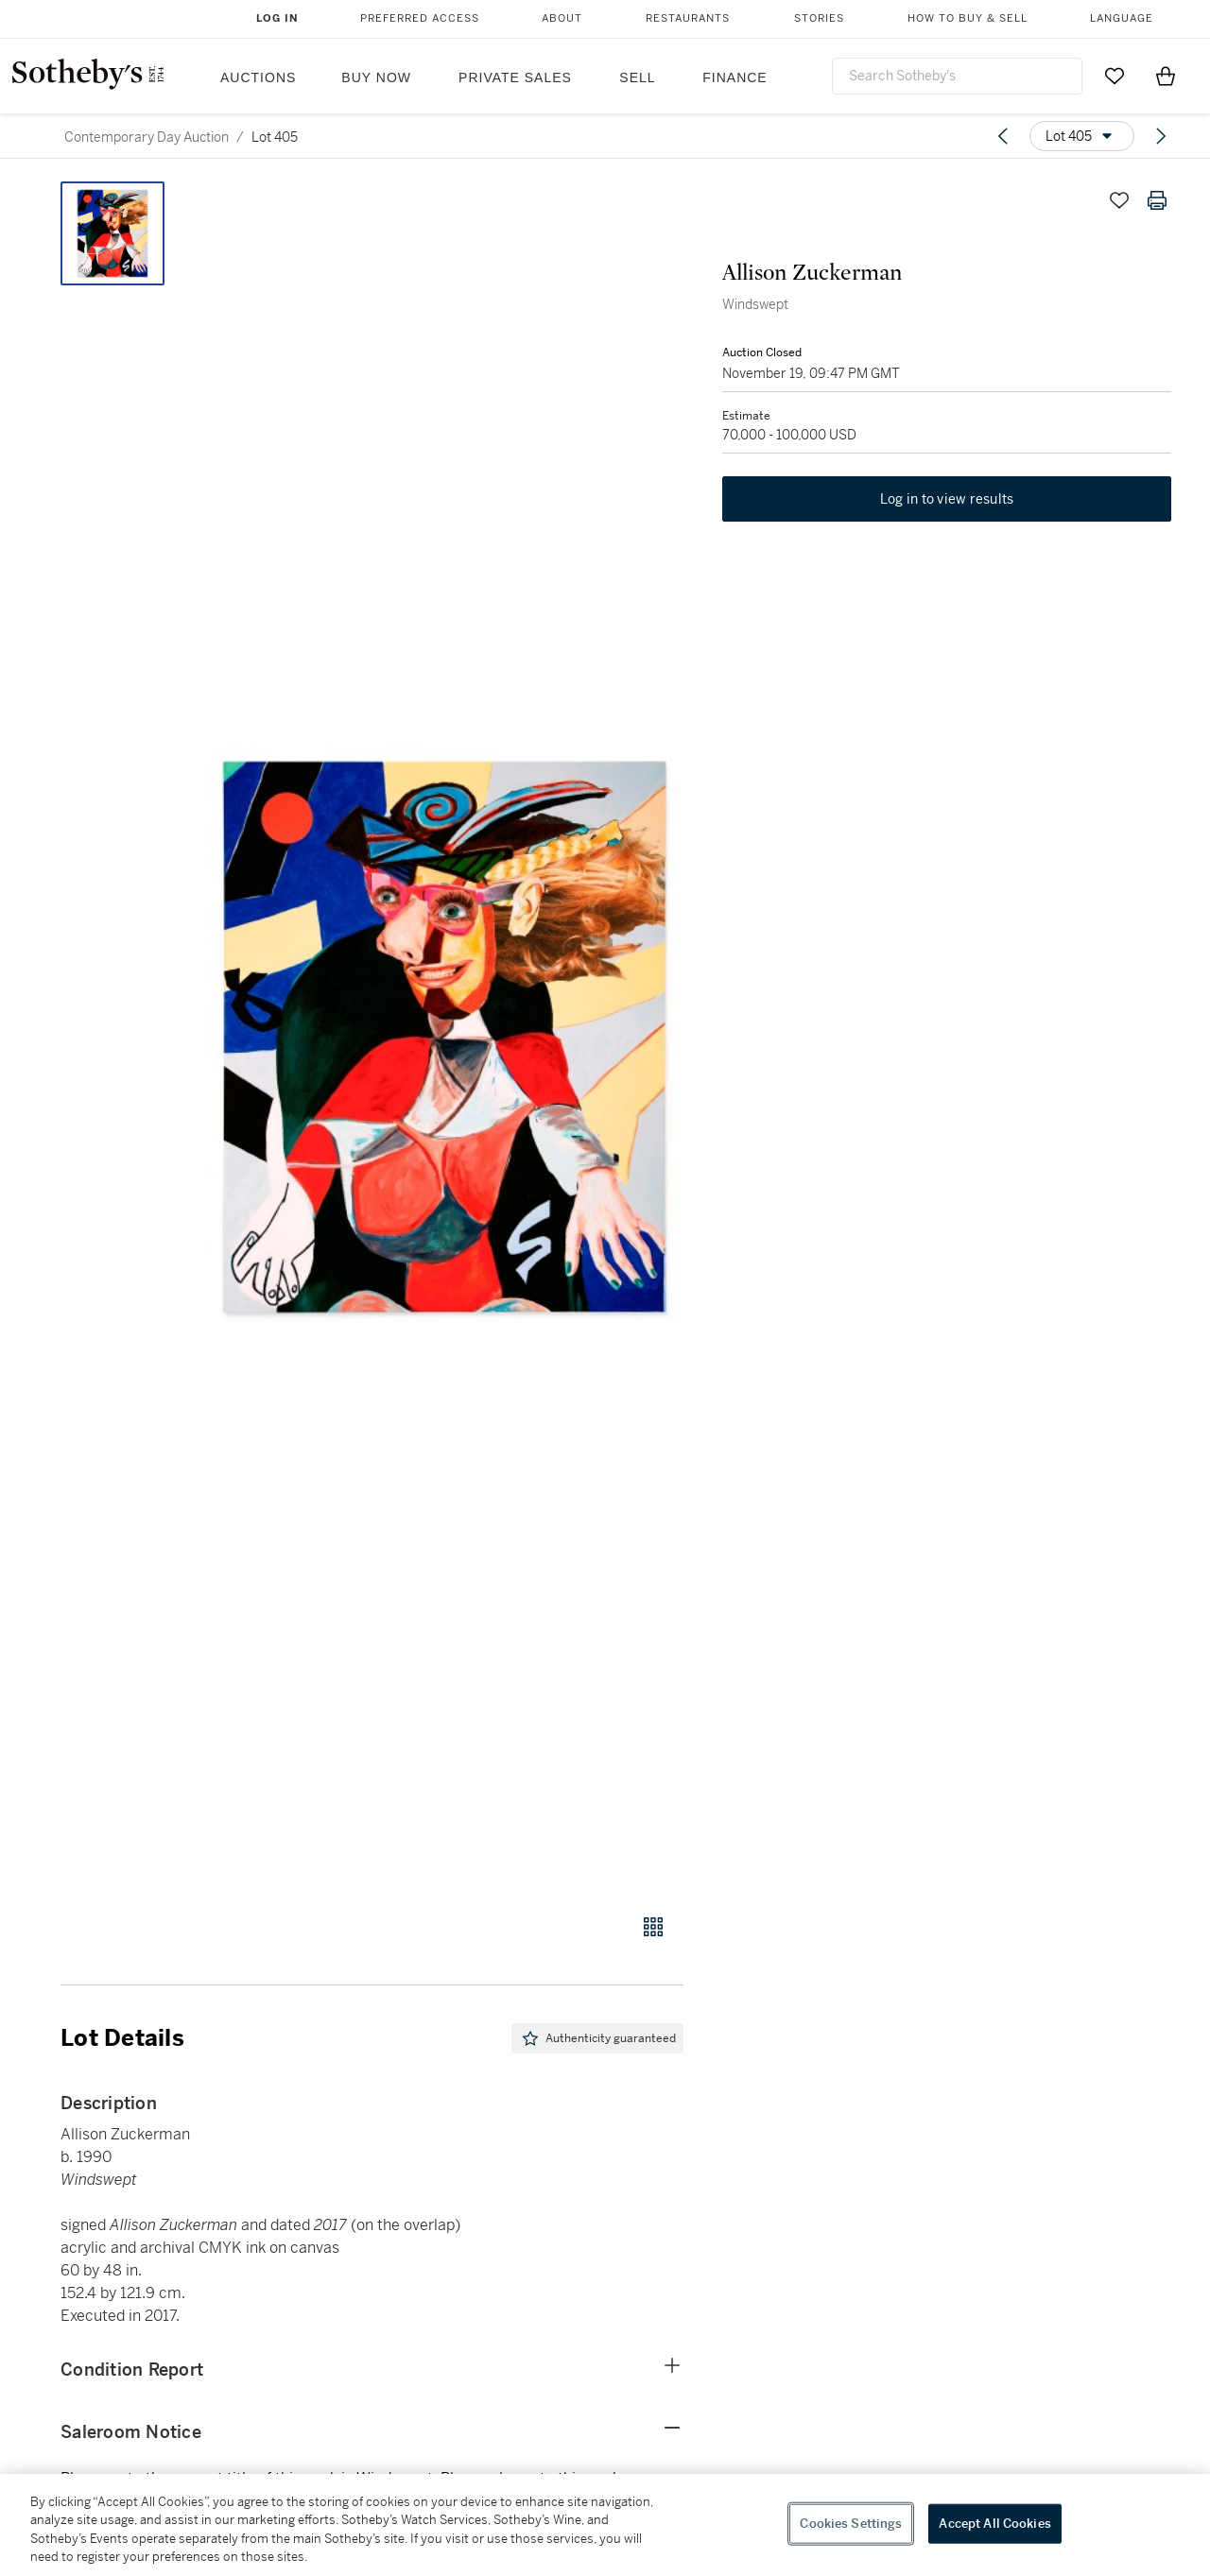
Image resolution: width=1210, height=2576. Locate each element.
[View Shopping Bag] (1165, 75)
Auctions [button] (258, 77)
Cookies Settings (851, 2524)
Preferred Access (419, 18)
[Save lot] (1119, 200)
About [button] (562, 18)
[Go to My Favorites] (1114, 75)
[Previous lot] (1003, 136)
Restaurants (688, 18)
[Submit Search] (1060, 75)
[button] (444, 1037)
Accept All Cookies (994, 2524)
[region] (605, 2525)
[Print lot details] (1157, 200)
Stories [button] (819, 18)
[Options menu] (1081, 136)
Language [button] (1121, 18)
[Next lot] (1161, 136)
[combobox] (957, 76)
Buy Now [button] (376, 77)
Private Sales (515, 77)
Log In (277, 18)
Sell (637, 77)
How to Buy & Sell (968, 18)
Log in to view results (947, 500)
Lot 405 (274, 137)
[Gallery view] (653, 1927)
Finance (734, 77)
